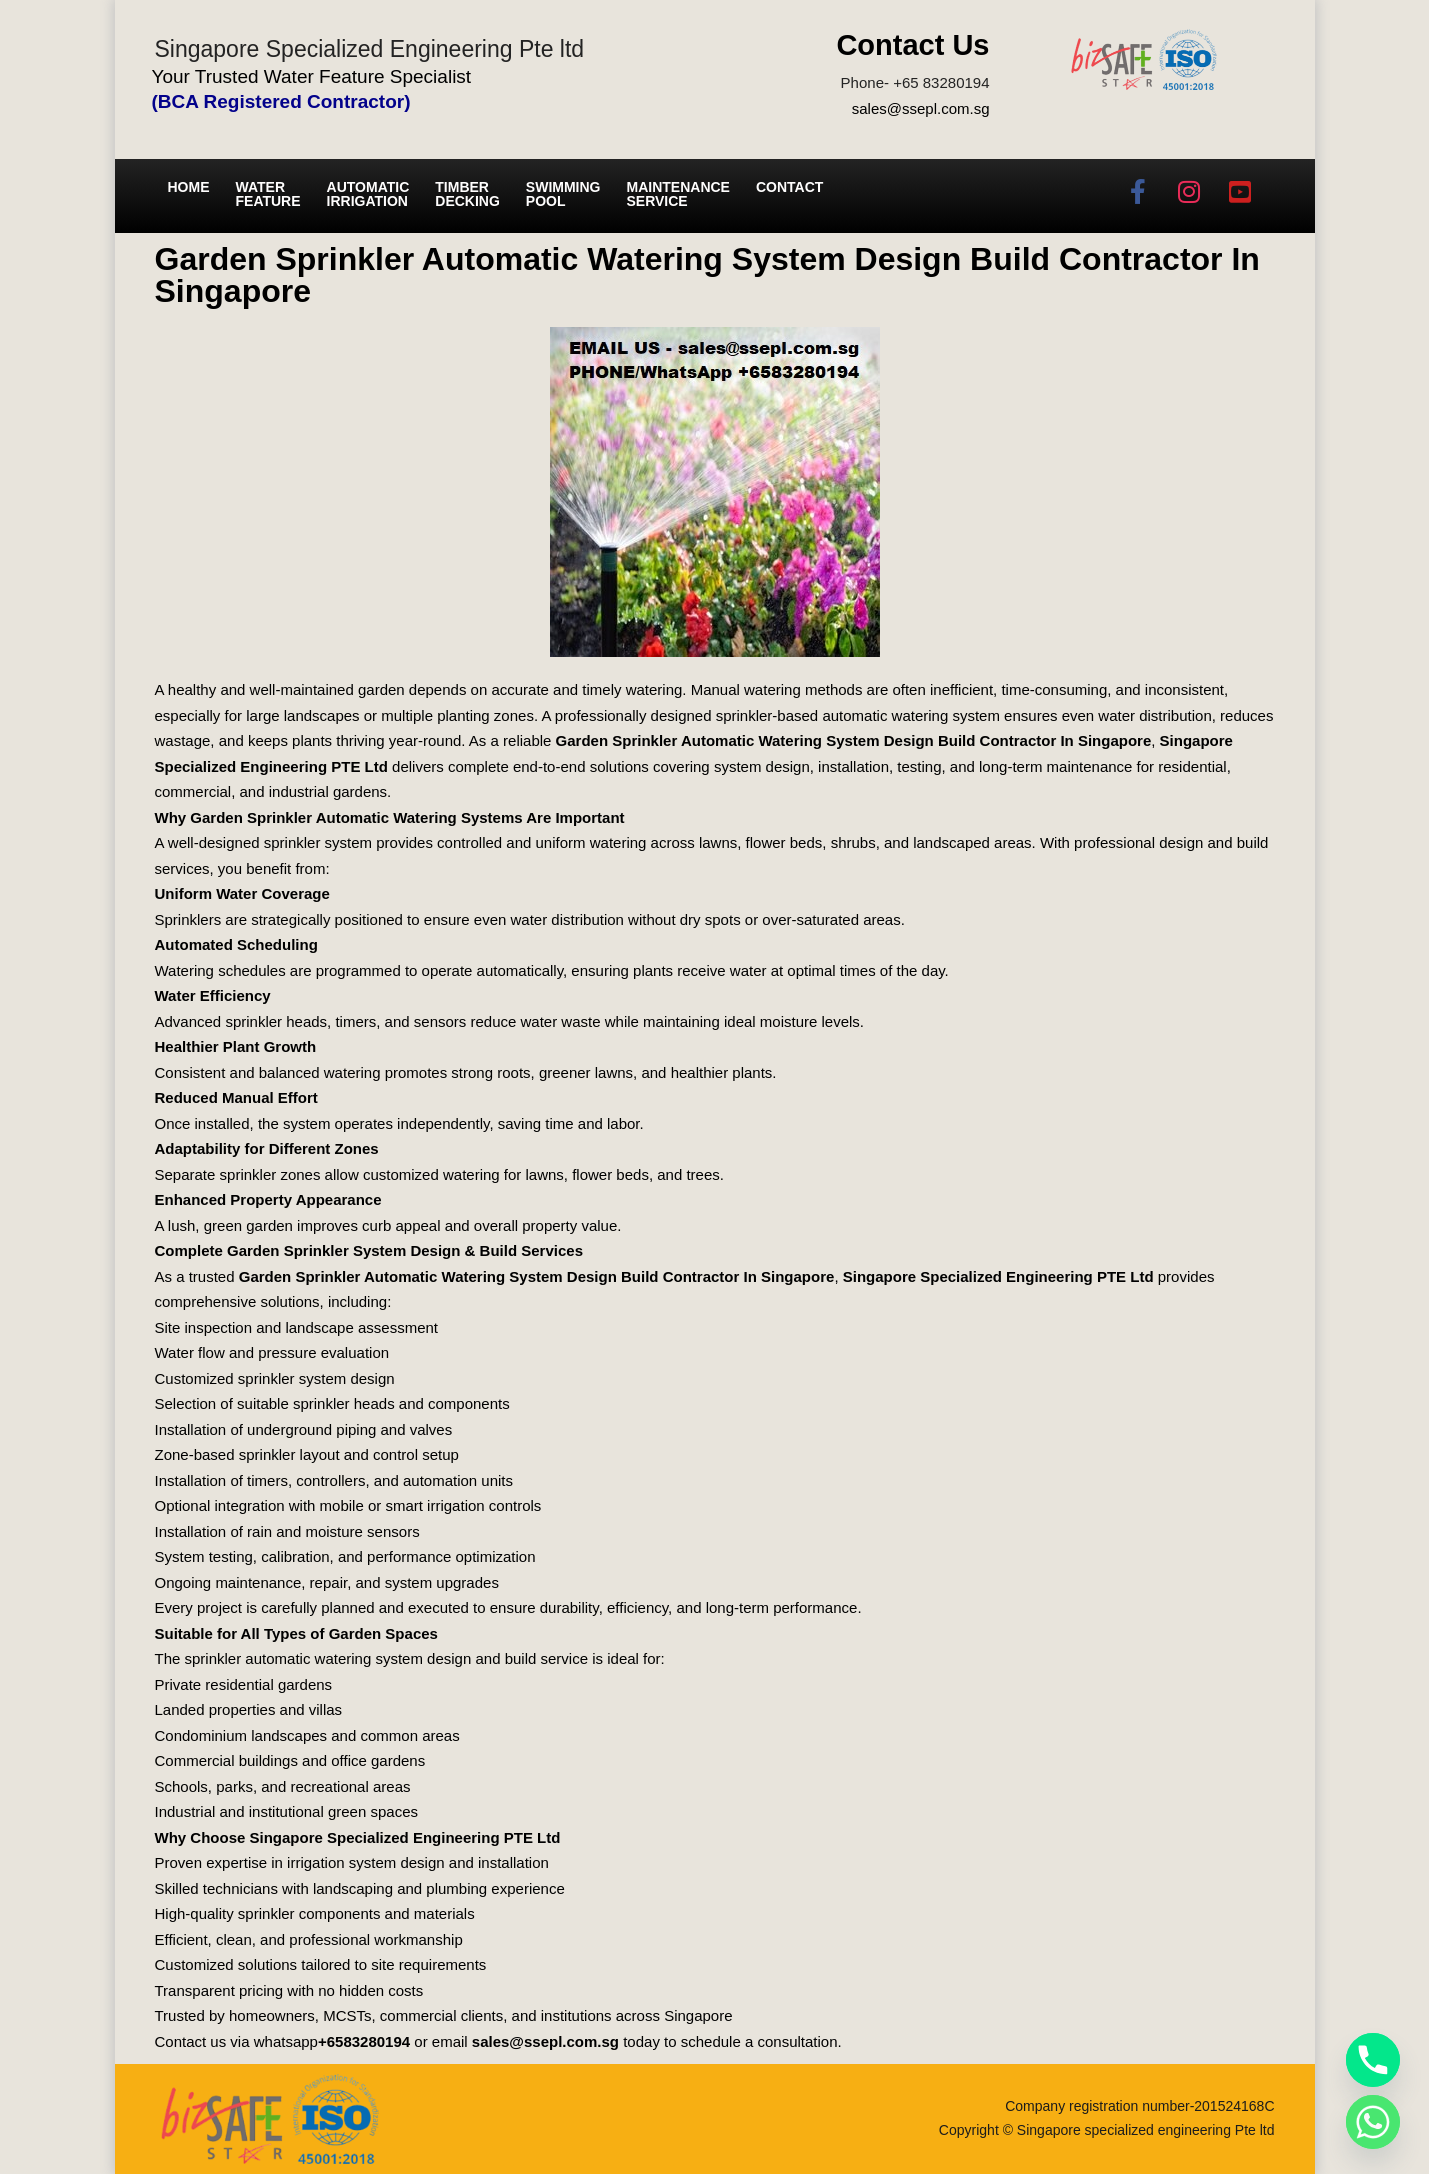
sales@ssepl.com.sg (921, 108)
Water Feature (268, 194)
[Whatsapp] (1373, 2122)
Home (189, 187)
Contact (789, 187)
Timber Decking (467, 194)
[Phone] (1373, 2060)
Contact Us (912, 45)
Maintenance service (678, 194)
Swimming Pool (563, 194)
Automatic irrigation (368, 194)
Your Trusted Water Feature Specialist (312, 76)
